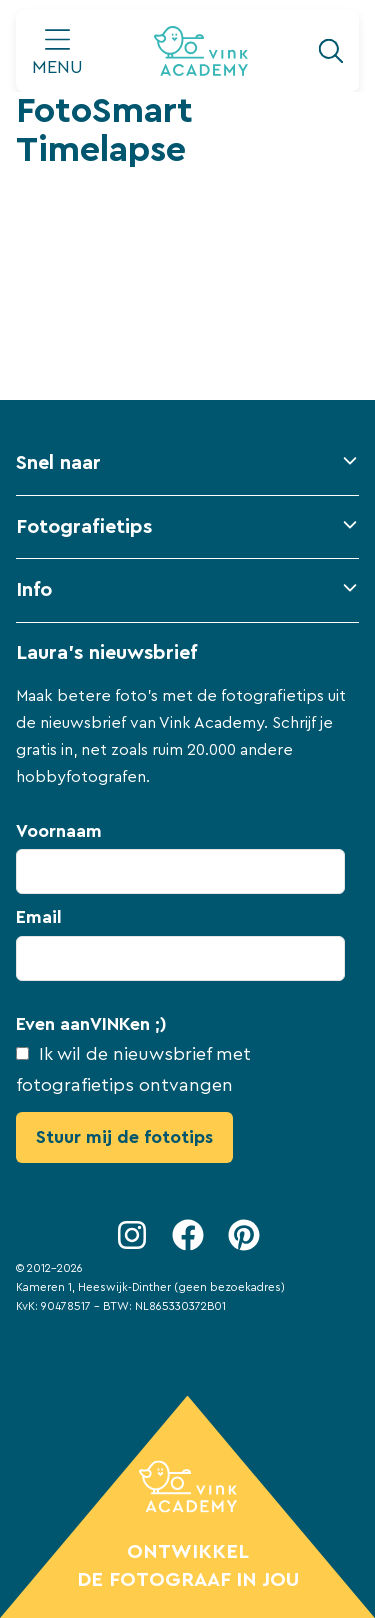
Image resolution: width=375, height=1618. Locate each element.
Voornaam (59, 831)
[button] (187, 472)
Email (39, 917)
